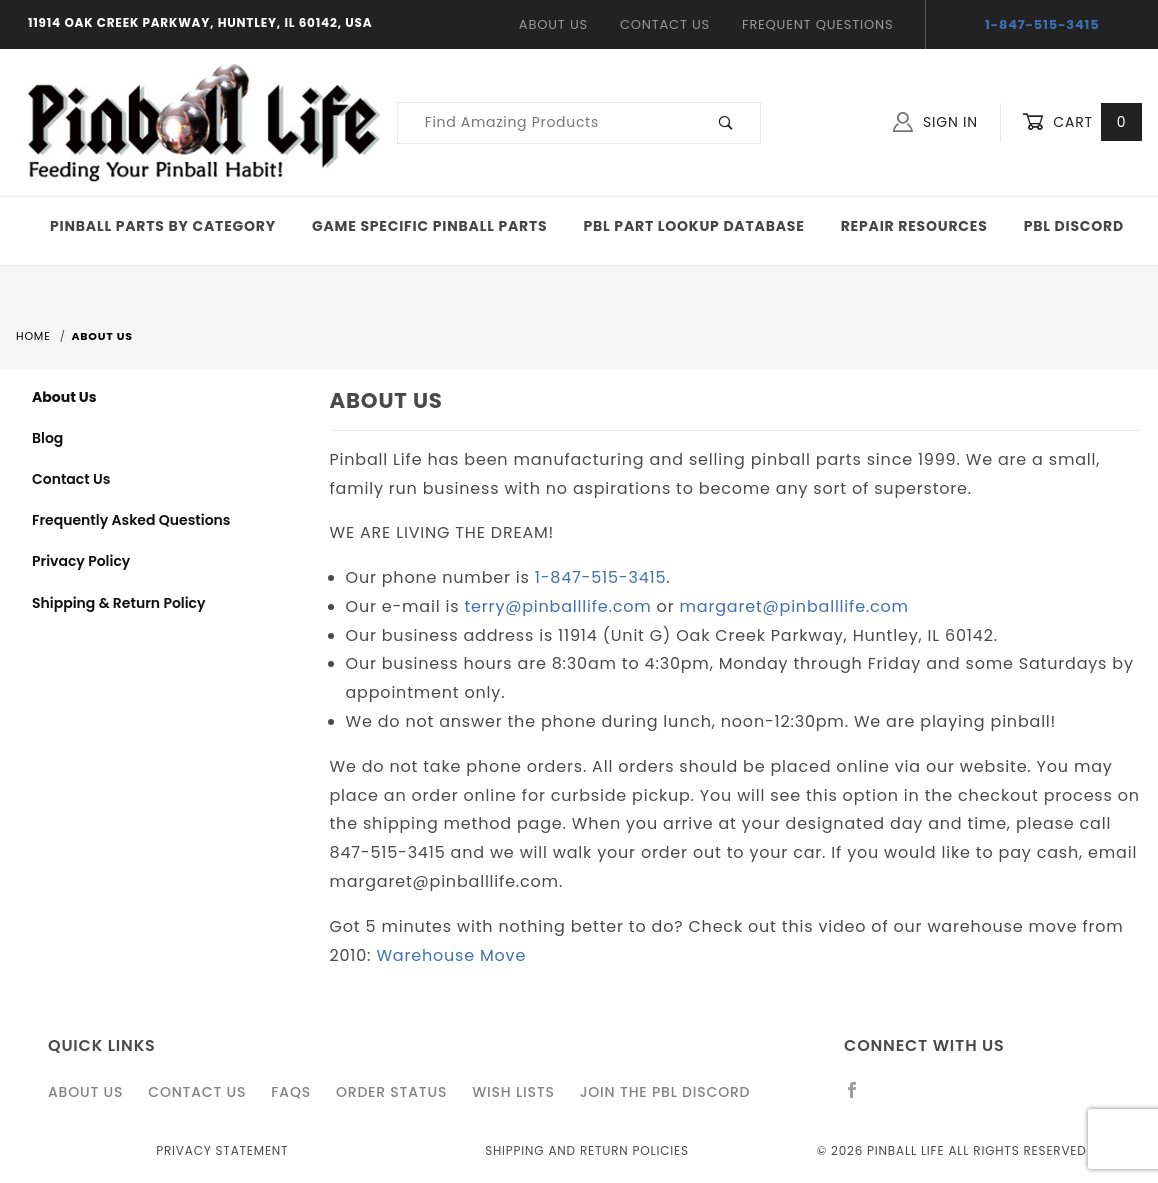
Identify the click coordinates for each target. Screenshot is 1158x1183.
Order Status (391, 1092)
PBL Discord (1074, 226)
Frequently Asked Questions (131, 520)
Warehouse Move (451, 955)
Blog (47, 438)
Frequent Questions (817, 24)
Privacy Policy (81, 561)
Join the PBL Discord (665, 1092)
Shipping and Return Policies (587, 1150)
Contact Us (665, 24)
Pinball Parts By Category (163, 226)
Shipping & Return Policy (119, 603)
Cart (1082, 122)
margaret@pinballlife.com (794, 606)
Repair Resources (914, 226)
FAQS (291, 1092)
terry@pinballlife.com (558, 606)
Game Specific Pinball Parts (429, 226)
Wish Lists (513, 1092)
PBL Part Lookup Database (694, 226)
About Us (553, 24)
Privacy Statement (222, 1150)
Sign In (935, 122)
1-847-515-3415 (1042, 24)
